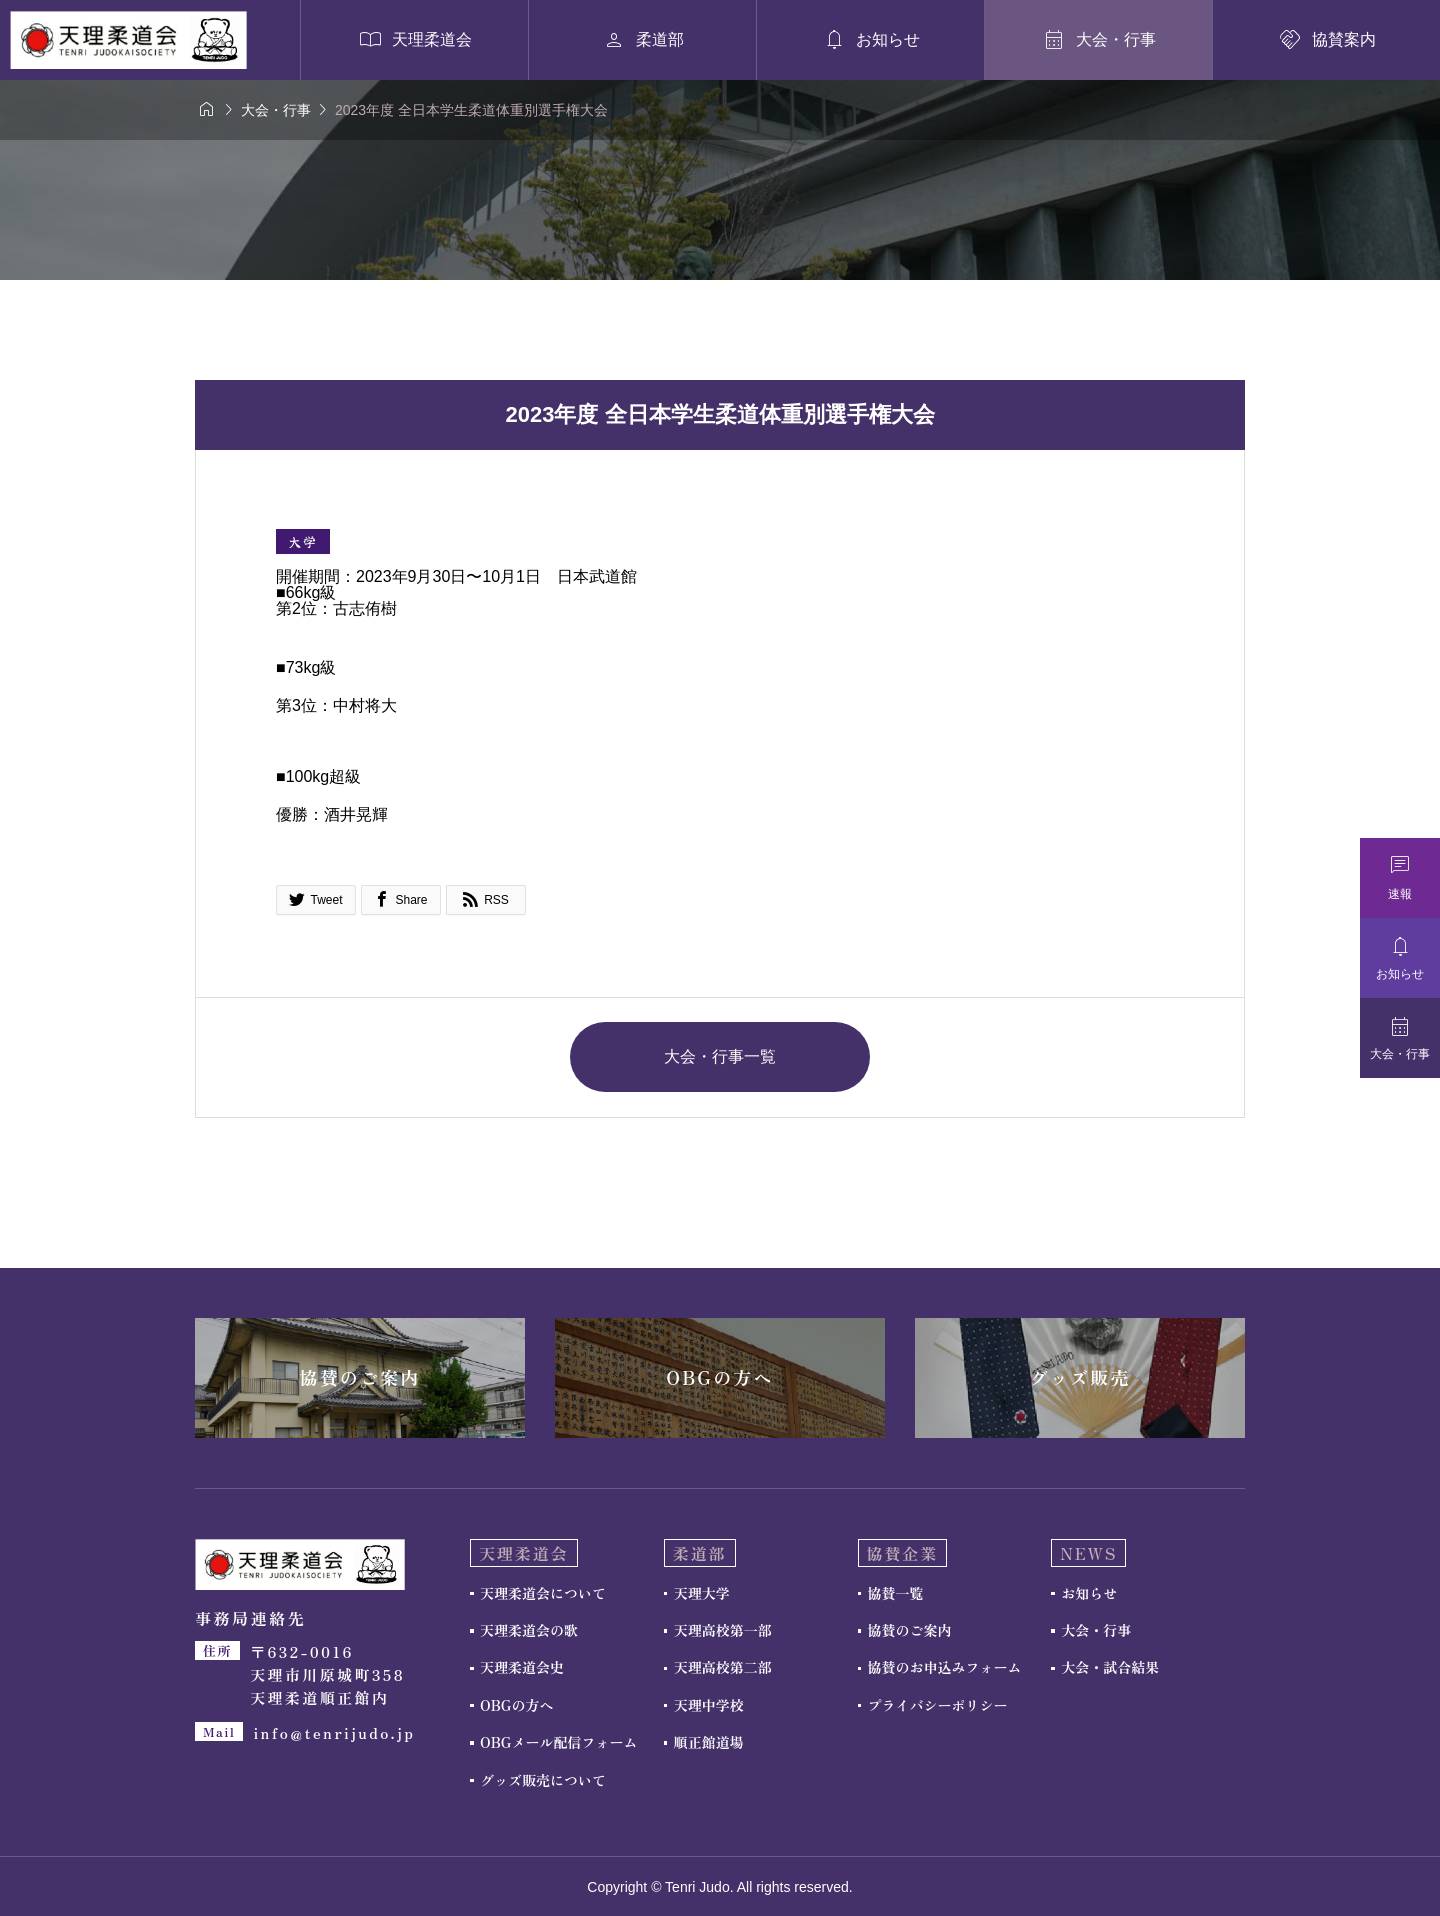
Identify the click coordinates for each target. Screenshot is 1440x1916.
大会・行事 (1096, 1630)
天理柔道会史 (522, 1667)
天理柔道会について (543, 1593)
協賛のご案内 (910, 1630)
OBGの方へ (516, 1705)
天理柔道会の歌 (529, 1630)
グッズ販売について (543, 1780)
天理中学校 (709, 1705)
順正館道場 (709, 1742)
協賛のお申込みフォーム (945, 1667)
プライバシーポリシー (938, 1705)
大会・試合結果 (1110, 1667)
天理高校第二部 (723, 1667)
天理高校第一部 (723, 1630)
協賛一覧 (896, 1593)
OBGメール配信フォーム (558, 1742)
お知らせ (1089, 1593)
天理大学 (702, 1593)
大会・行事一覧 (720, 1056)
